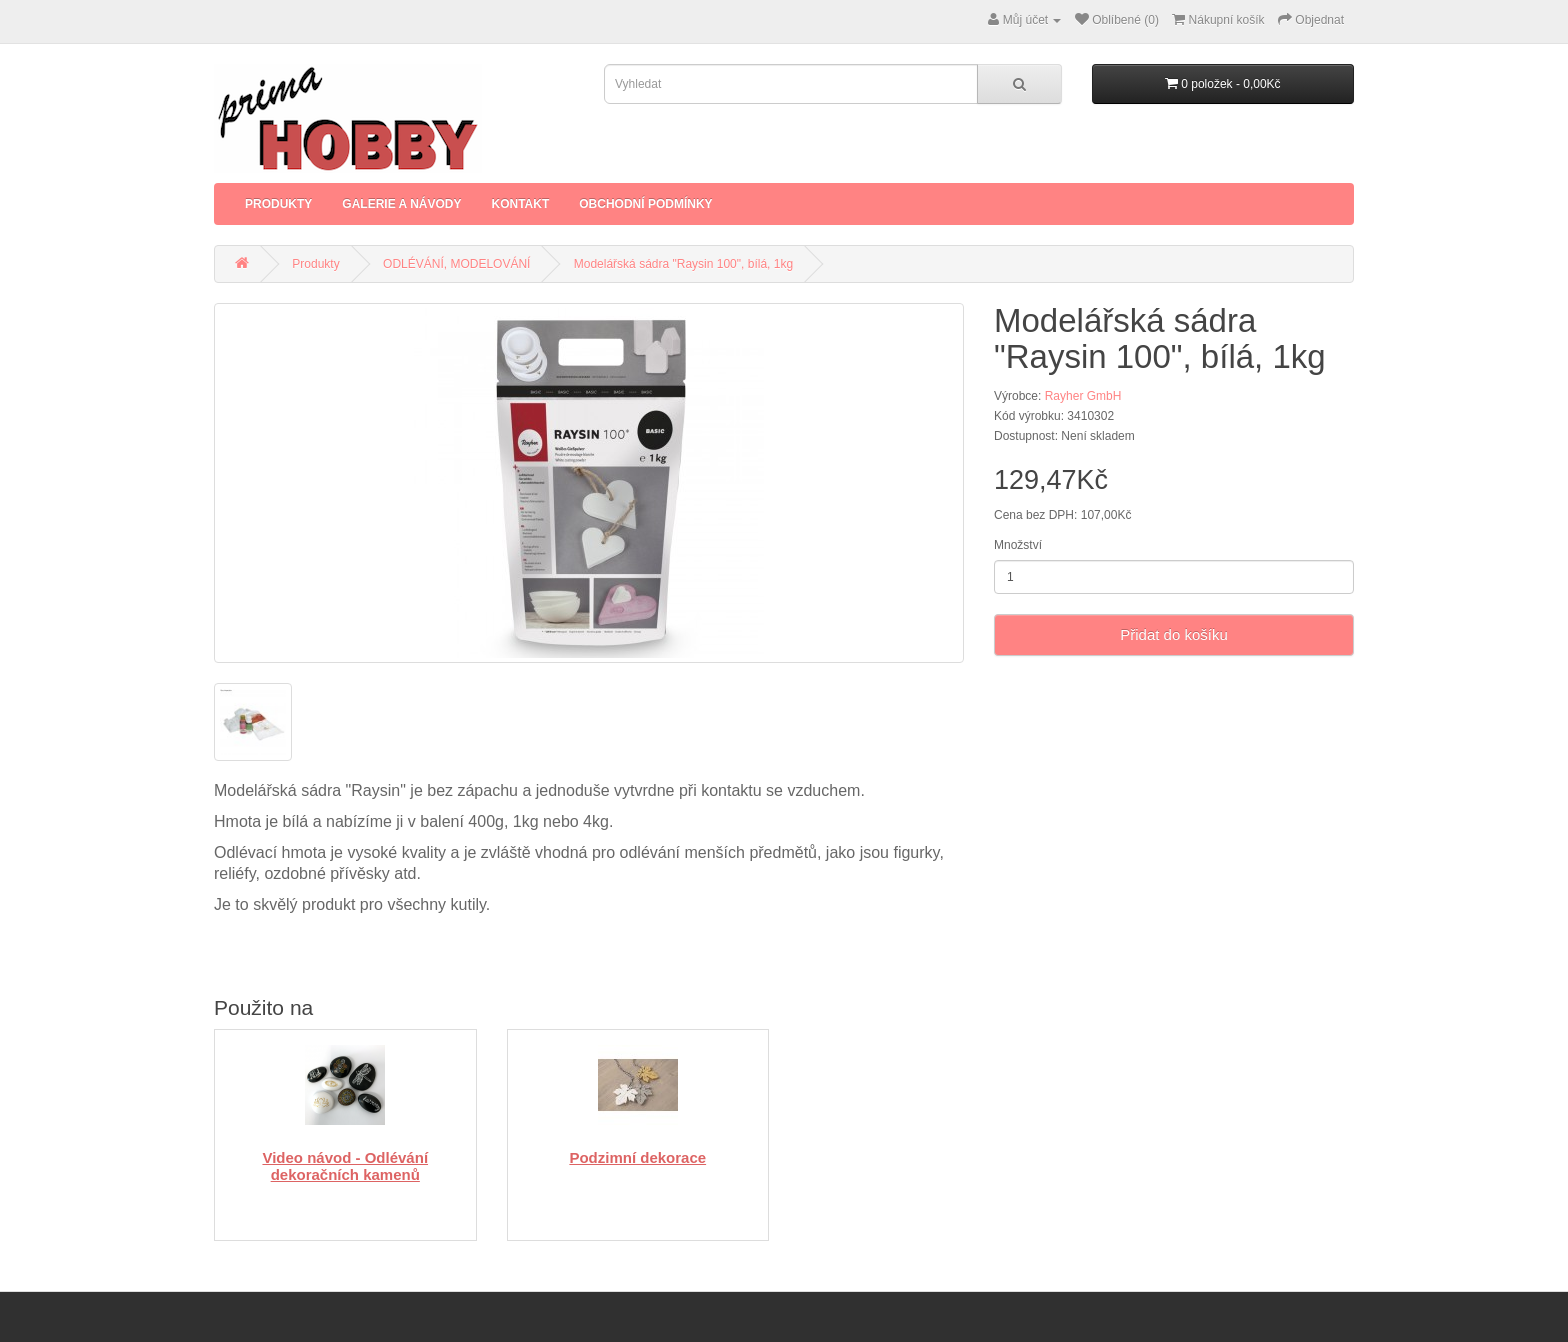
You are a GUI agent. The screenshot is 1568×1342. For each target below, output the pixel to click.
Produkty (278, 204)
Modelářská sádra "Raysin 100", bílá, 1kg (683, 264)
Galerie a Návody (401, 204)
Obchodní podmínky (645, 204)
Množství (1018, 545)
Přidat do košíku (1174, 634)
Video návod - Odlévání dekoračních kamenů (345, 1166)
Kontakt (520, 204)
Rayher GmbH (1083, 396)
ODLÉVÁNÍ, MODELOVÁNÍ (456, 264)
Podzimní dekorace (637, 1157)
